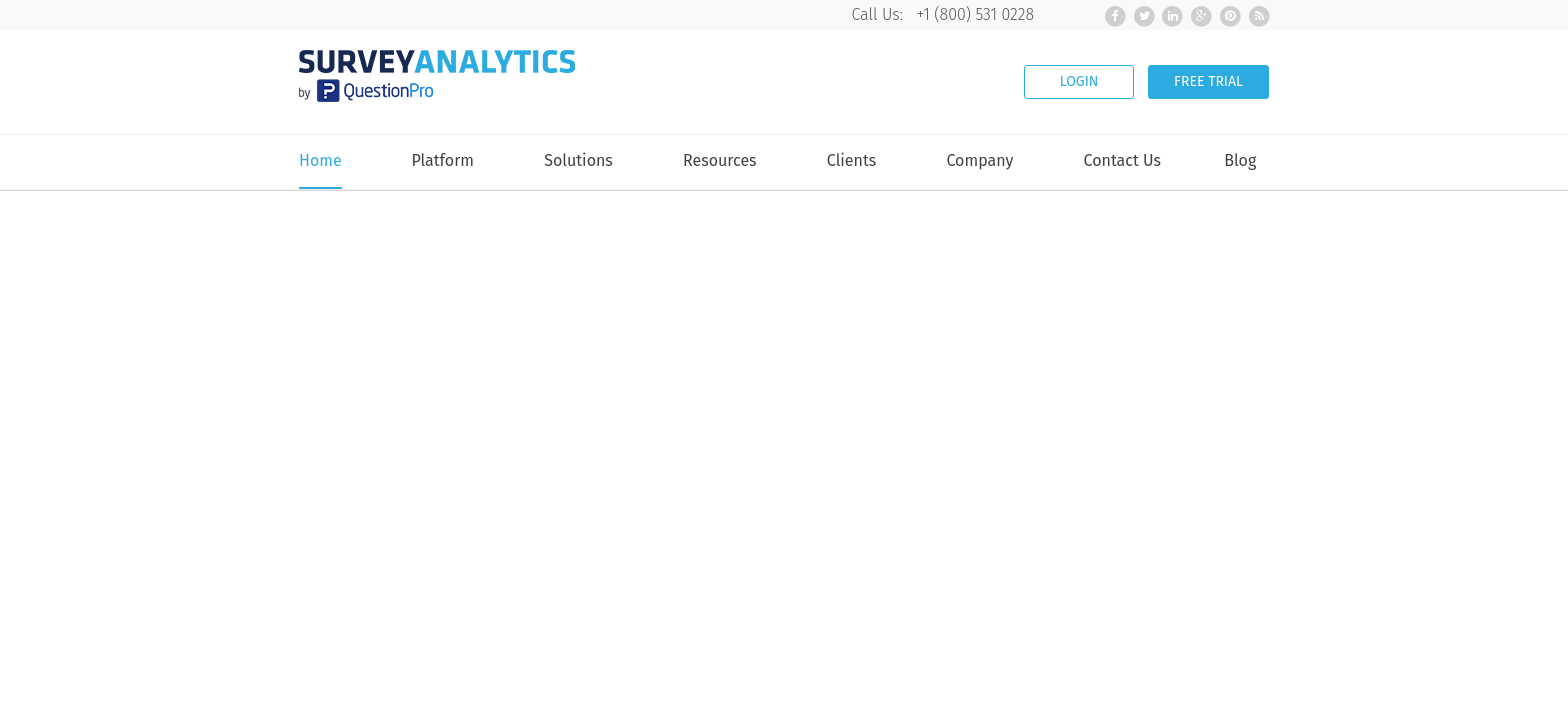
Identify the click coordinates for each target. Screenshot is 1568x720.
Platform (442, 161)
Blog (1240, 161)
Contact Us (1122, 161)
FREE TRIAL (1208, 81)
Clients (851, 161)
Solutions (578, 161)
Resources (720, 161)
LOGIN (1079, 81)
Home (320, 161)
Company (979, 161)
